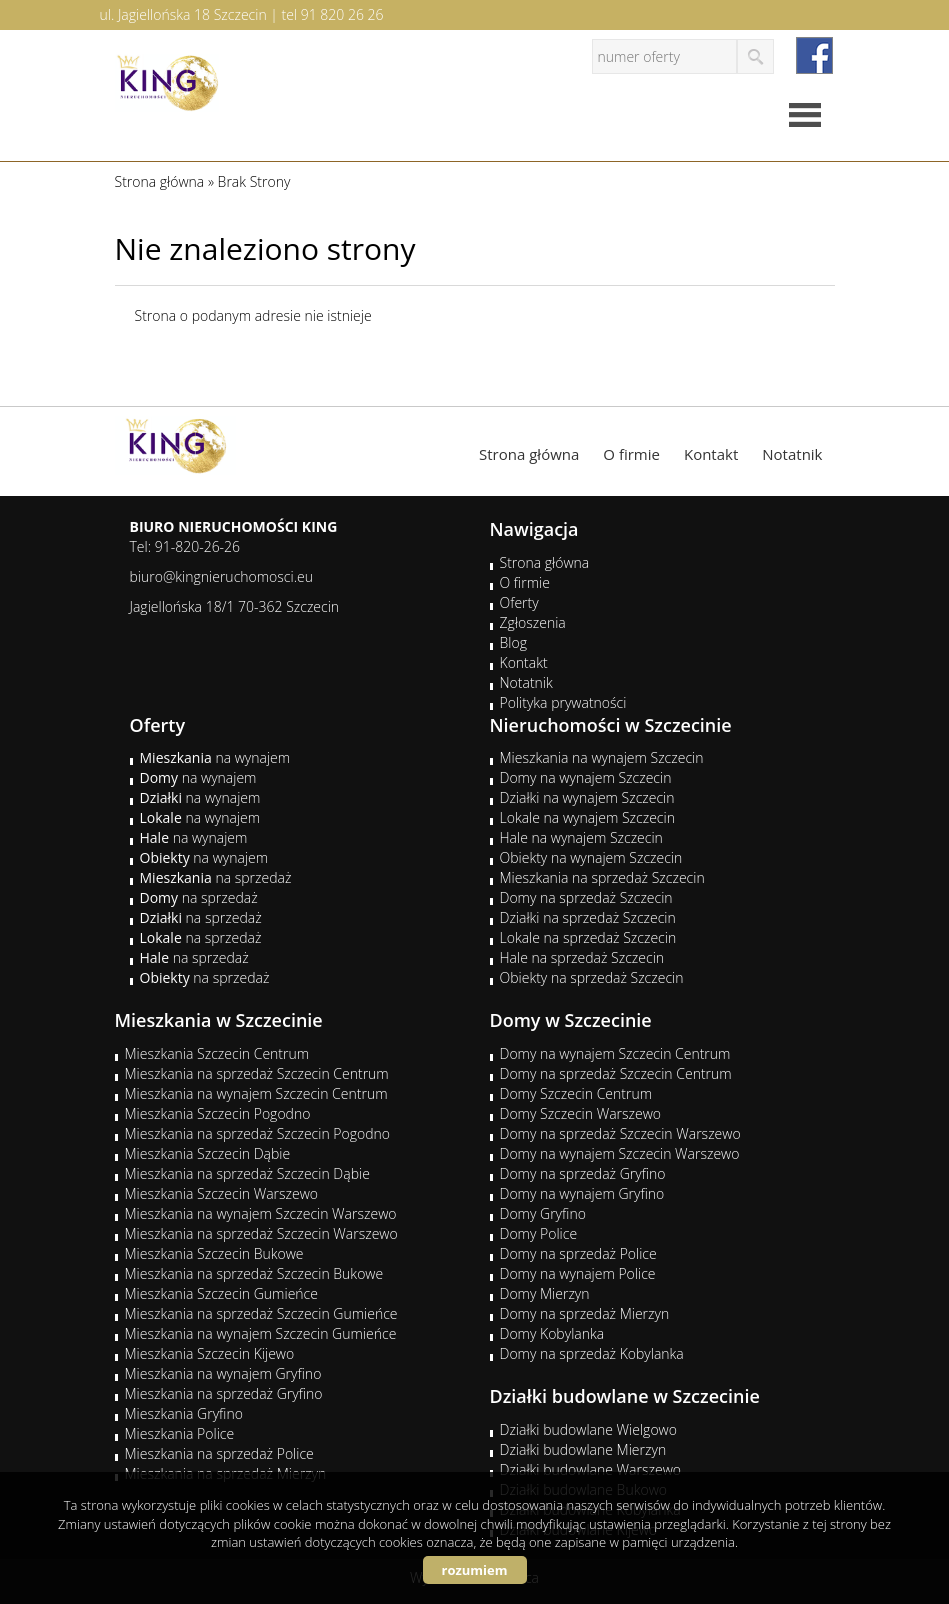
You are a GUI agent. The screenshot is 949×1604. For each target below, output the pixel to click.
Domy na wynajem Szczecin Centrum (615, 1053)
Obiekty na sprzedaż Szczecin (592, 977)
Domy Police (539, 1233)
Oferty (519, 602)
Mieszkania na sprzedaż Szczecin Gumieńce (261, 1313)
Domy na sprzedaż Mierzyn (585, 1313)
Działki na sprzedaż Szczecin (588, 917)
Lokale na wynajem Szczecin (587, 817)
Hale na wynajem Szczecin (581, 837)
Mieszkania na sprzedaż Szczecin (602, 877)
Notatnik (792, 454)
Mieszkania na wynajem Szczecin (602, 757)
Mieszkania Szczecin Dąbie (208, 1153)
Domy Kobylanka (552, 1333)
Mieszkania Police (180, 1433)
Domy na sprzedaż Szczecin (586, 897)
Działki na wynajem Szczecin (587, 797)
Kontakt (711, 454)
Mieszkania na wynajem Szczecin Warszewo (261, 1213)
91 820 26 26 (342, 14)
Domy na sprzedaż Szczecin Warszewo (620, 1133)
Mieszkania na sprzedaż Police (219, 1453)
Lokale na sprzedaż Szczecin (588, 937)
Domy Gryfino (543, 1213)
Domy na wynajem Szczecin (586, 777)
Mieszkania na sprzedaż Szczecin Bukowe (254, 1273)
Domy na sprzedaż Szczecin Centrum (616, 1073)
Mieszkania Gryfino (184, 1413)
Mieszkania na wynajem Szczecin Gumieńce (261, 1333)
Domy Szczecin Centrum (576, 1093)
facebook (814, 55)
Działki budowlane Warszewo (590, 1469)
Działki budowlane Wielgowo (588, 1429)
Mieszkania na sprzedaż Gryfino (224, 1393)
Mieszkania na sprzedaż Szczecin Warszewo (261, 1233)
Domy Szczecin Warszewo (581, 1113)
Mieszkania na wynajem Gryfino (223, 1373)
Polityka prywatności (563, 702)
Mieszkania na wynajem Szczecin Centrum (256, 1093)
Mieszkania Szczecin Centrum (217, 1053)
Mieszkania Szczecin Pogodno (218, 1113)
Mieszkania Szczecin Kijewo (210, 1353)
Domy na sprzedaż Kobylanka (592, 1353)
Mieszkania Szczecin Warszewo (222, 1193)
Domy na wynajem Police (578, 1273)
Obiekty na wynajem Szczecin (591, 857)
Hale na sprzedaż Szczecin (582, 957)
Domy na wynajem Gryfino (582, 1193)
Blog (513, 642)
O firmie (631, 454)
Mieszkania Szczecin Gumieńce (221, 1293)
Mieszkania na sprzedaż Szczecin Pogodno (258, 1133)
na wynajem (215, 757)
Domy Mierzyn (545, 1293)
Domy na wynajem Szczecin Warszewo (620, 1153)
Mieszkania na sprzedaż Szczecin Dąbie (247, 1173)
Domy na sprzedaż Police (578, 1253)
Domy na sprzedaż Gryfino (583, 1173)
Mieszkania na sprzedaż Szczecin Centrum (257, 1073)
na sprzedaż (216, 877)
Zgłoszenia (533, 622)
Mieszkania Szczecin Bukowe (214, 1253)
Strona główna (529, 454)
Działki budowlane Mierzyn (583, 1449)
